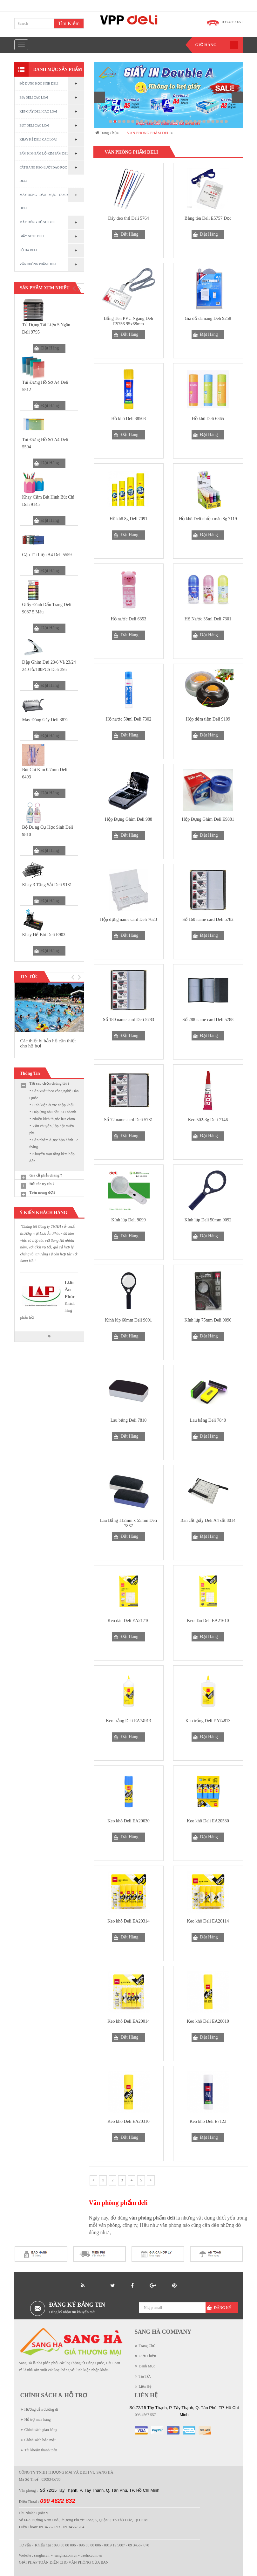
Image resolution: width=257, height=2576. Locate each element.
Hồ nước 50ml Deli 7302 (128, 719)
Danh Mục (147, 2366)
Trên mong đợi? (43, 1192)
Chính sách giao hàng (40, 2430)
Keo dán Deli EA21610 (208, 1620)
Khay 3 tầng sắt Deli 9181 (47, 884)
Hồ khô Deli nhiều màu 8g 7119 (208, 518)
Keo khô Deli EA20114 (208, 1921)
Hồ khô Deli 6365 (208, 418)
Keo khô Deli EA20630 (128, 1821)
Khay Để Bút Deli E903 (43, 934)
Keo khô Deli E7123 (208, 2121)
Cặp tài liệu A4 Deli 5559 (47, 554)
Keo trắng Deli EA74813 (207, 1720)
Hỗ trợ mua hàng (37, 2419)
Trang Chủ (147, 2346)
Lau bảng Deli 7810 (128, 1420)
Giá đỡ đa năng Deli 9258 (208, 318)
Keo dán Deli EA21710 (129, 1620)
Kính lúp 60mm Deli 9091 (128, 1320)
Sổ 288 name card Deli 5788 (207, 1019)
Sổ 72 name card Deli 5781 (128, 1119)
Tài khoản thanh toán (40, 2450)
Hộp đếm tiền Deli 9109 (208, 719)
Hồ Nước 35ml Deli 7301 (208, 619)
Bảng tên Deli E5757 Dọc (208, 218)
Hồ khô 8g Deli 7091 (128, 518)
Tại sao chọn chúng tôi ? (50, 1083)
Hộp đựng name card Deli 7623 (128, 919)
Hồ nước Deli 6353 (128, 619)
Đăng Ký (223, 2307)
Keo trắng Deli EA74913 (128, 1720)
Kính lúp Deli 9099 (128, 1220)
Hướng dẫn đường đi (41, 2409)
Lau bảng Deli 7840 (208, 1420)
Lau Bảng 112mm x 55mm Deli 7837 (128, 1523)
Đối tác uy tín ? (42, 1184)
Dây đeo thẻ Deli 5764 (128, 218)
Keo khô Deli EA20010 (208, 2021)
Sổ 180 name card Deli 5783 (128, 1019)
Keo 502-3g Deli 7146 (208, 1119)
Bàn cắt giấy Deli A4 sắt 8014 (207, 1520)
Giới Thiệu (147, 2356)
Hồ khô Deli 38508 (128, 418)
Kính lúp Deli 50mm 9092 (208, 1220)
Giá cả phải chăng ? (46, 1175)
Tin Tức (145, 2376)
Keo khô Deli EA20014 (128, 2021)
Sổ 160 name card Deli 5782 (207, 919)
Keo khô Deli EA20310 (128, 2121)
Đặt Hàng (50, 348)
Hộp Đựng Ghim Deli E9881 (208, 819)
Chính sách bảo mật (40, 2440)
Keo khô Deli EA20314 (128, 1921)
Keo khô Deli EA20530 (208, 1821)
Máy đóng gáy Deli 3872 (45, 719)
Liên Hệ (145, 2386)
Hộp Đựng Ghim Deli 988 (128, 819)
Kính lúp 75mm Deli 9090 (208, 1320)
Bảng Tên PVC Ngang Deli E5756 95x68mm (128, 321)
